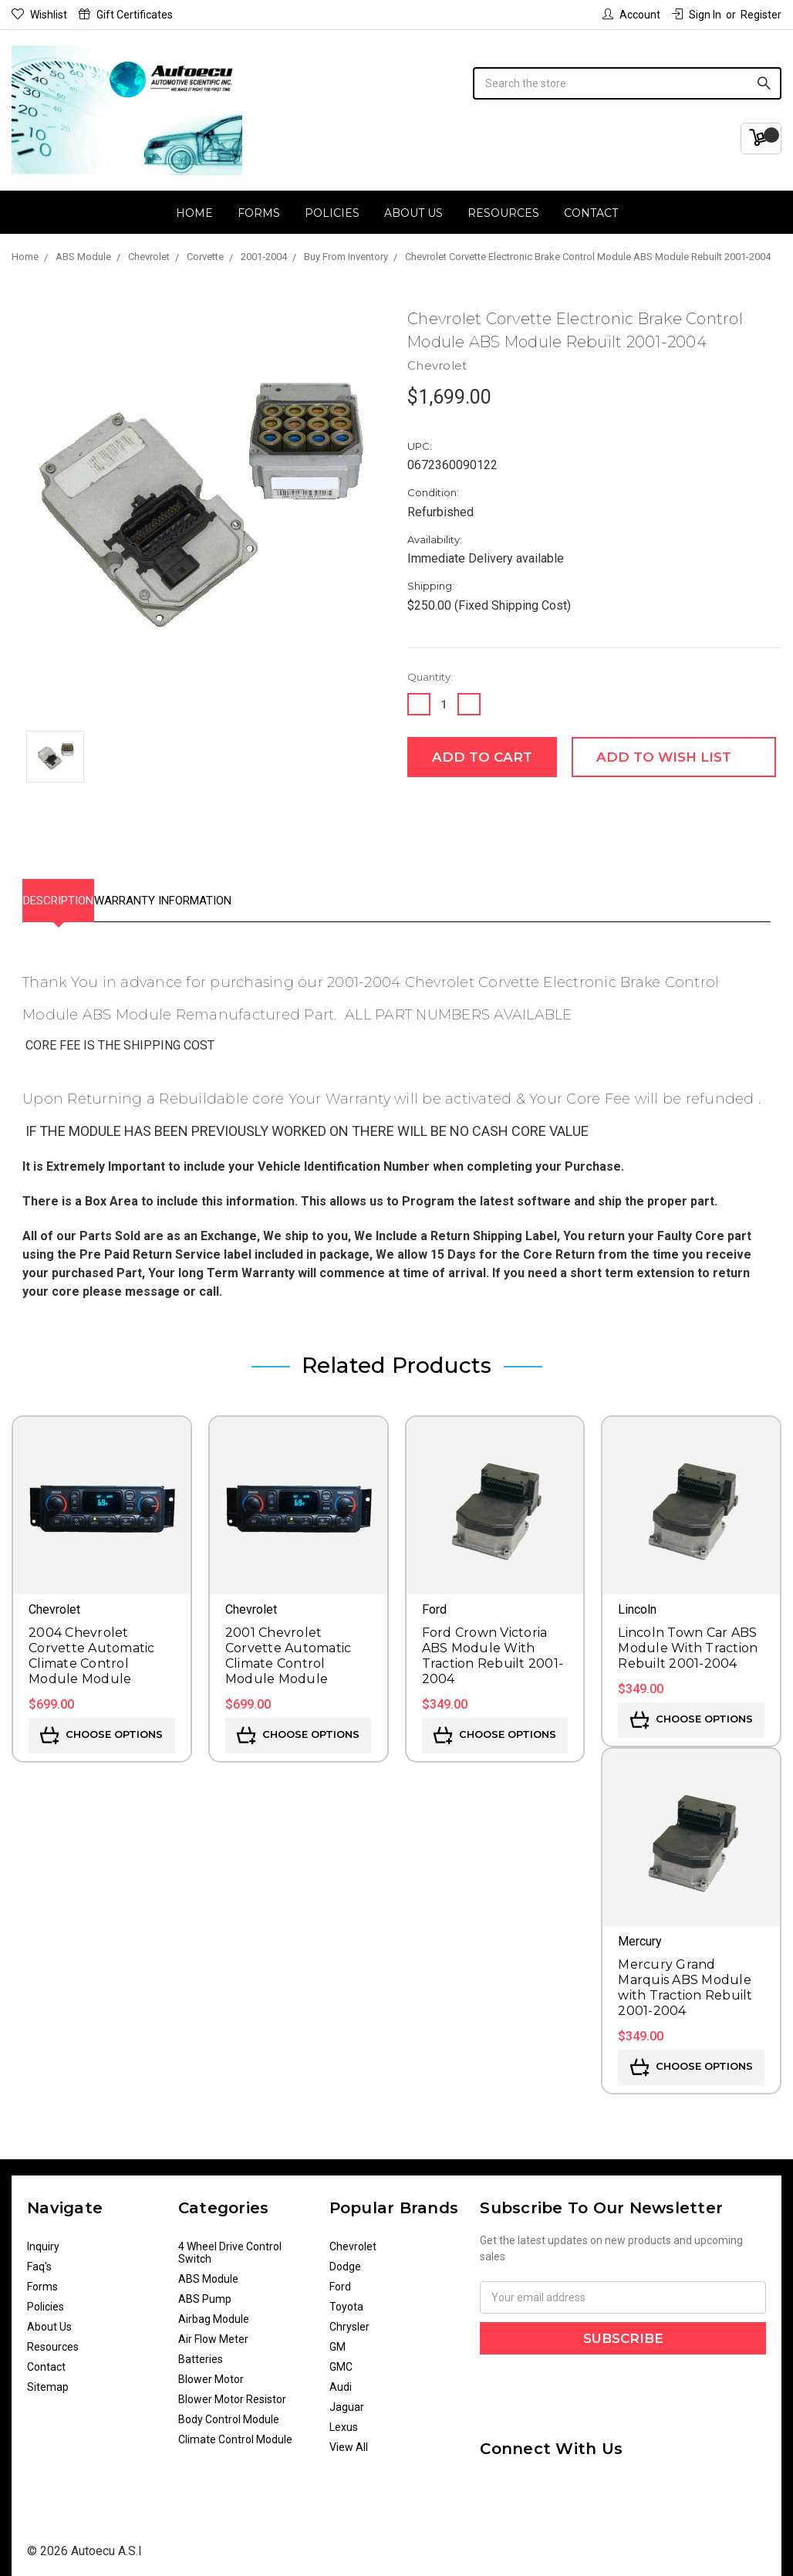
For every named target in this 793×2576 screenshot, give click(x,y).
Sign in (696, 14)
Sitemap (48, 2379)
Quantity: (430, 677)
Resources (503, 213)
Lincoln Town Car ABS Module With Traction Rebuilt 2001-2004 (688, 1640)
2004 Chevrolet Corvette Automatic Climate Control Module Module (92, 1648)
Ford (340, 2279)
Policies (332, 213)
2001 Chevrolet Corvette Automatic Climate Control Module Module (288, 1648)
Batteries (200, 2351)
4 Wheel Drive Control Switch (230, 2245)
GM (337, 2339)
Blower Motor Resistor (232, 2391)
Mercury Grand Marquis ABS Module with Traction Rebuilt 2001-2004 (685, 1979)
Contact (591, 213)
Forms (259, 213)
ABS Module (208, 2271)
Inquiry (43, 2239)
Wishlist (39, 14)
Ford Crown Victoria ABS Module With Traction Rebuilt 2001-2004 (493, 1648)
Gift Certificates (126, 14)
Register (761, 14)
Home (194, 213)
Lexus (343, 2419)
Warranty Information (211, 897)
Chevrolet (352, 2239)
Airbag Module (213, 2311)
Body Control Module (228, 2411)
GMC (341, 2359)
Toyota (346, 2299)
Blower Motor (211, 2371)
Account (631, 14)
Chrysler (349, 2319)
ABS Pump (204, 2291)
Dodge (345, 2259)
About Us (413, 213)
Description (74, 897)
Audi (340, 2379)
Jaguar (346, 2399)
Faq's (39, 2259)
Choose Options (101, 1727)
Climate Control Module (235, 2432)
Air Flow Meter (213, 2331)
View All (348, 2439)
